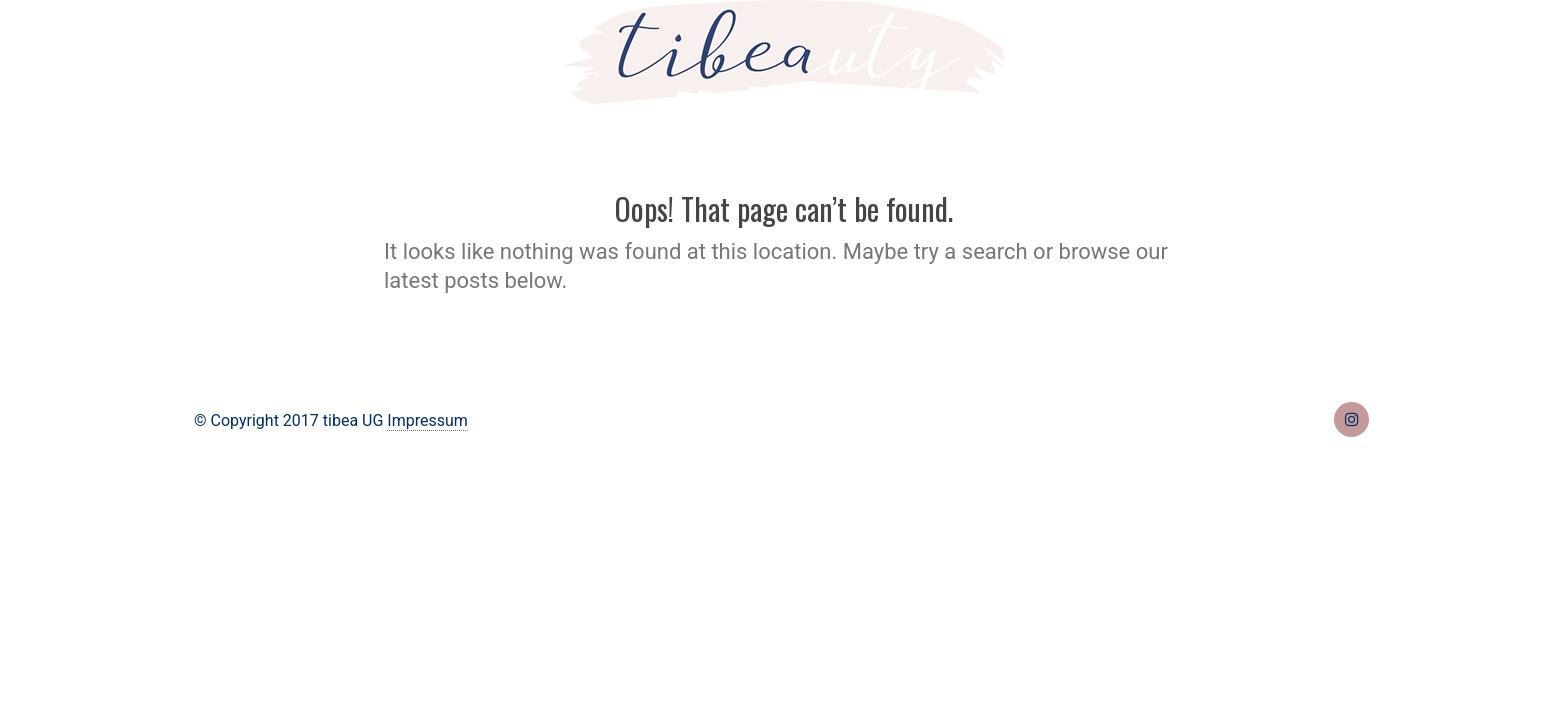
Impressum (427, 420)
